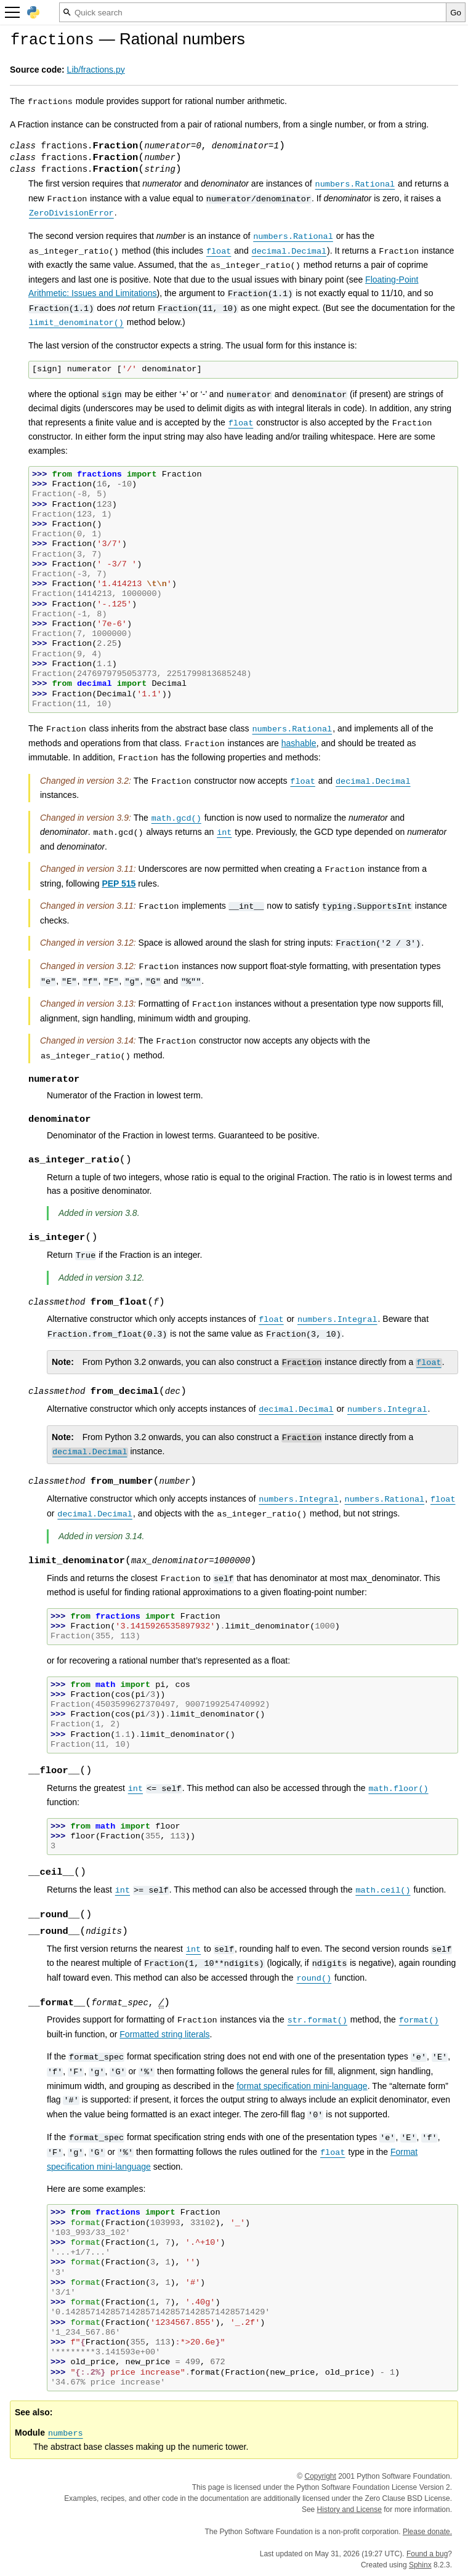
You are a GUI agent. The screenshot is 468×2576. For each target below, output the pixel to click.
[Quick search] (253, 12)
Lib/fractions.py (96, 69)
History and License (349, 2509)
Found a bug (427, 2554)
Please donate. (427, 2531)
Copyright (320, 2476)
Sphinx (420, 2565)
